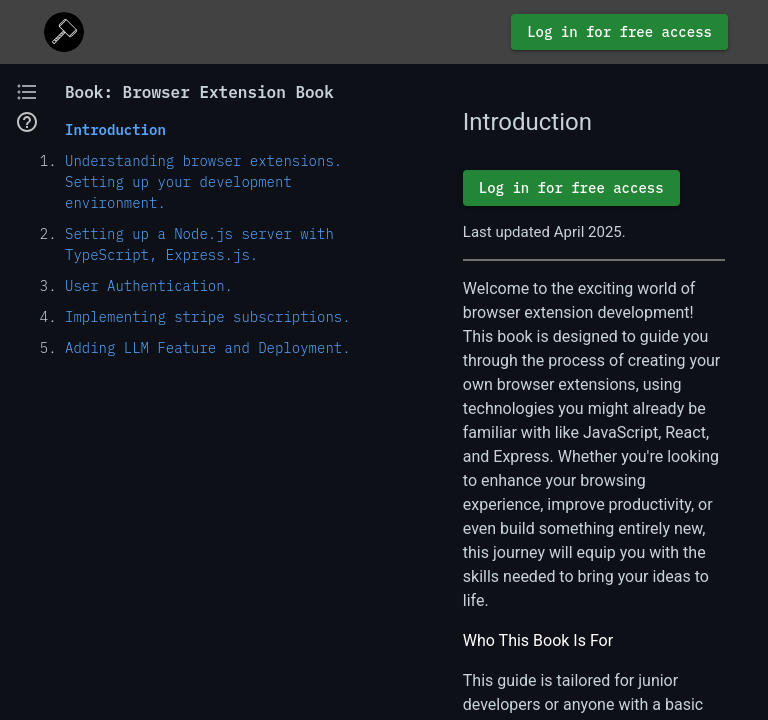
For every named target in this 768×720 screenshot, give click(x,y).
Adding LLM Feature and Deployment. (208, 348)
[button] (27, 92)
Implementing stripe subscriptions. (208, 317)
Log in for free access (619, 32)
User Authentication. (149, 286)
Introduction (115, 130)
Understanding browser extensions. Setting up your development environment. (203, 182)
